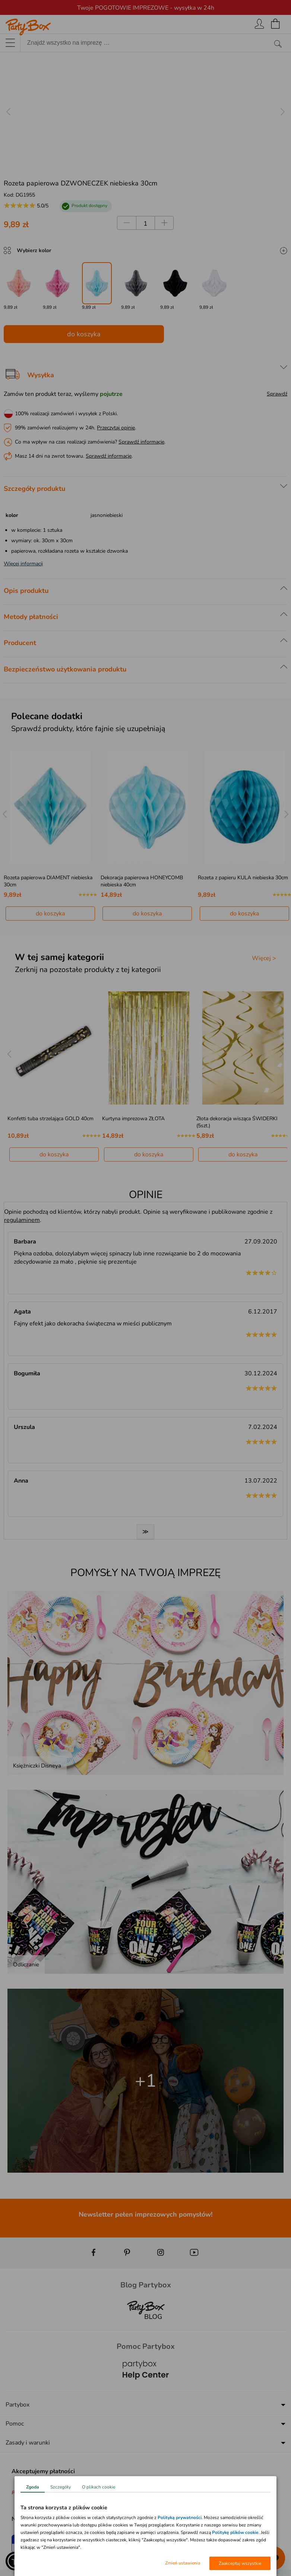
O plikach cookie (98, 2487)
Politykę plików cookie (235, 2532)
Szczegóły (60, 2487)
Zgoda (32, 2487)
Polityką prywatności (180, 2518)
